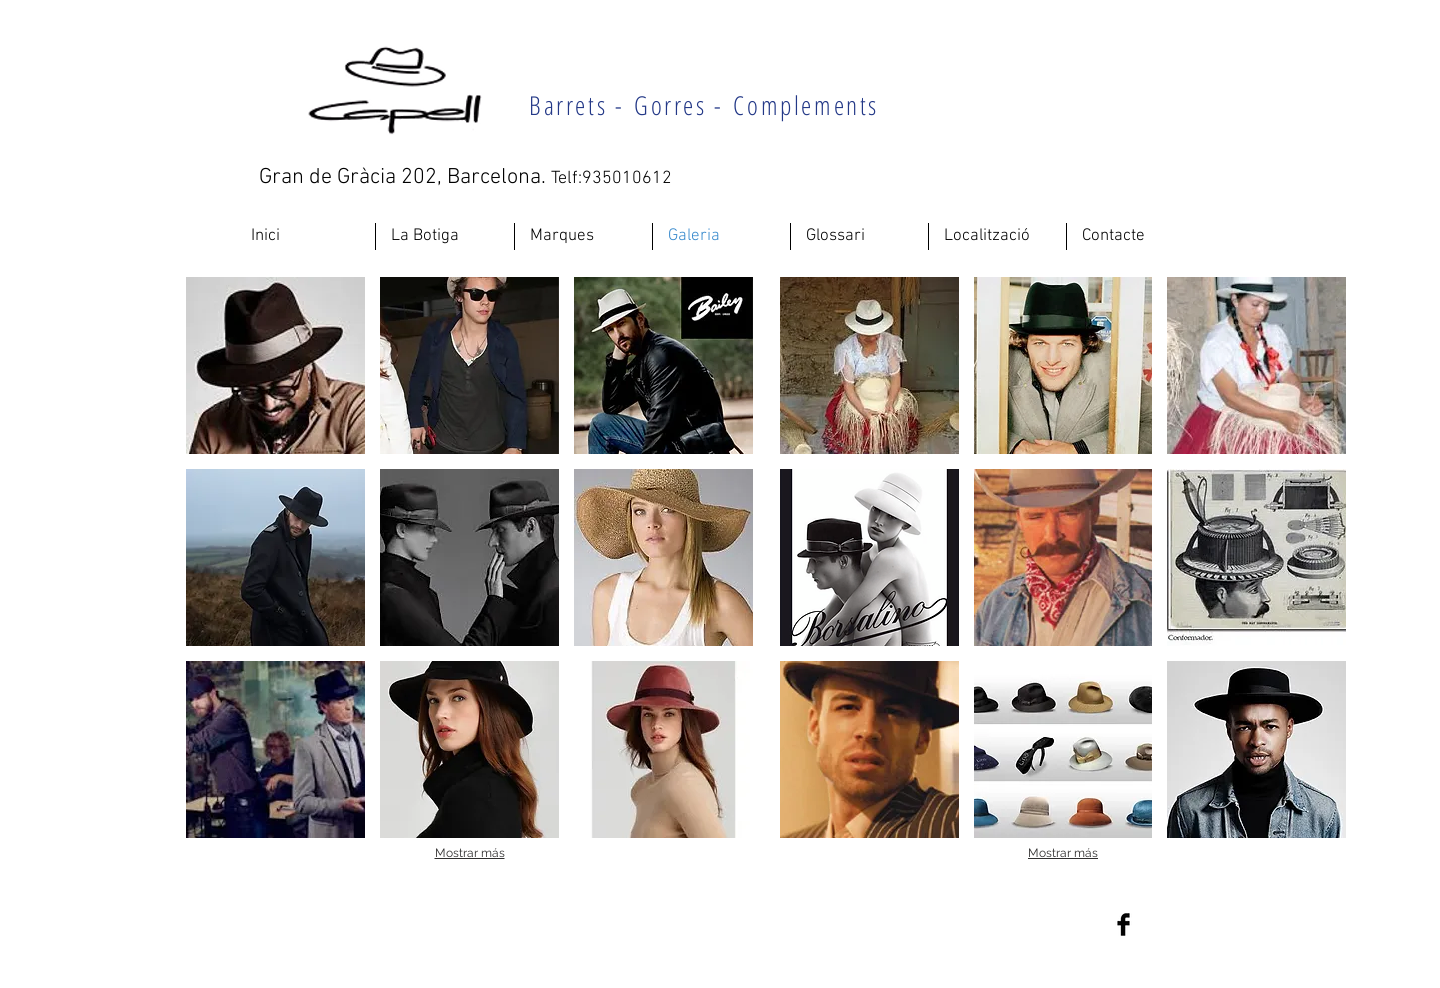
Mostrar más (470, 853)
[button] (275, 365)
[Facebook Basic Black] (1123, 924)
